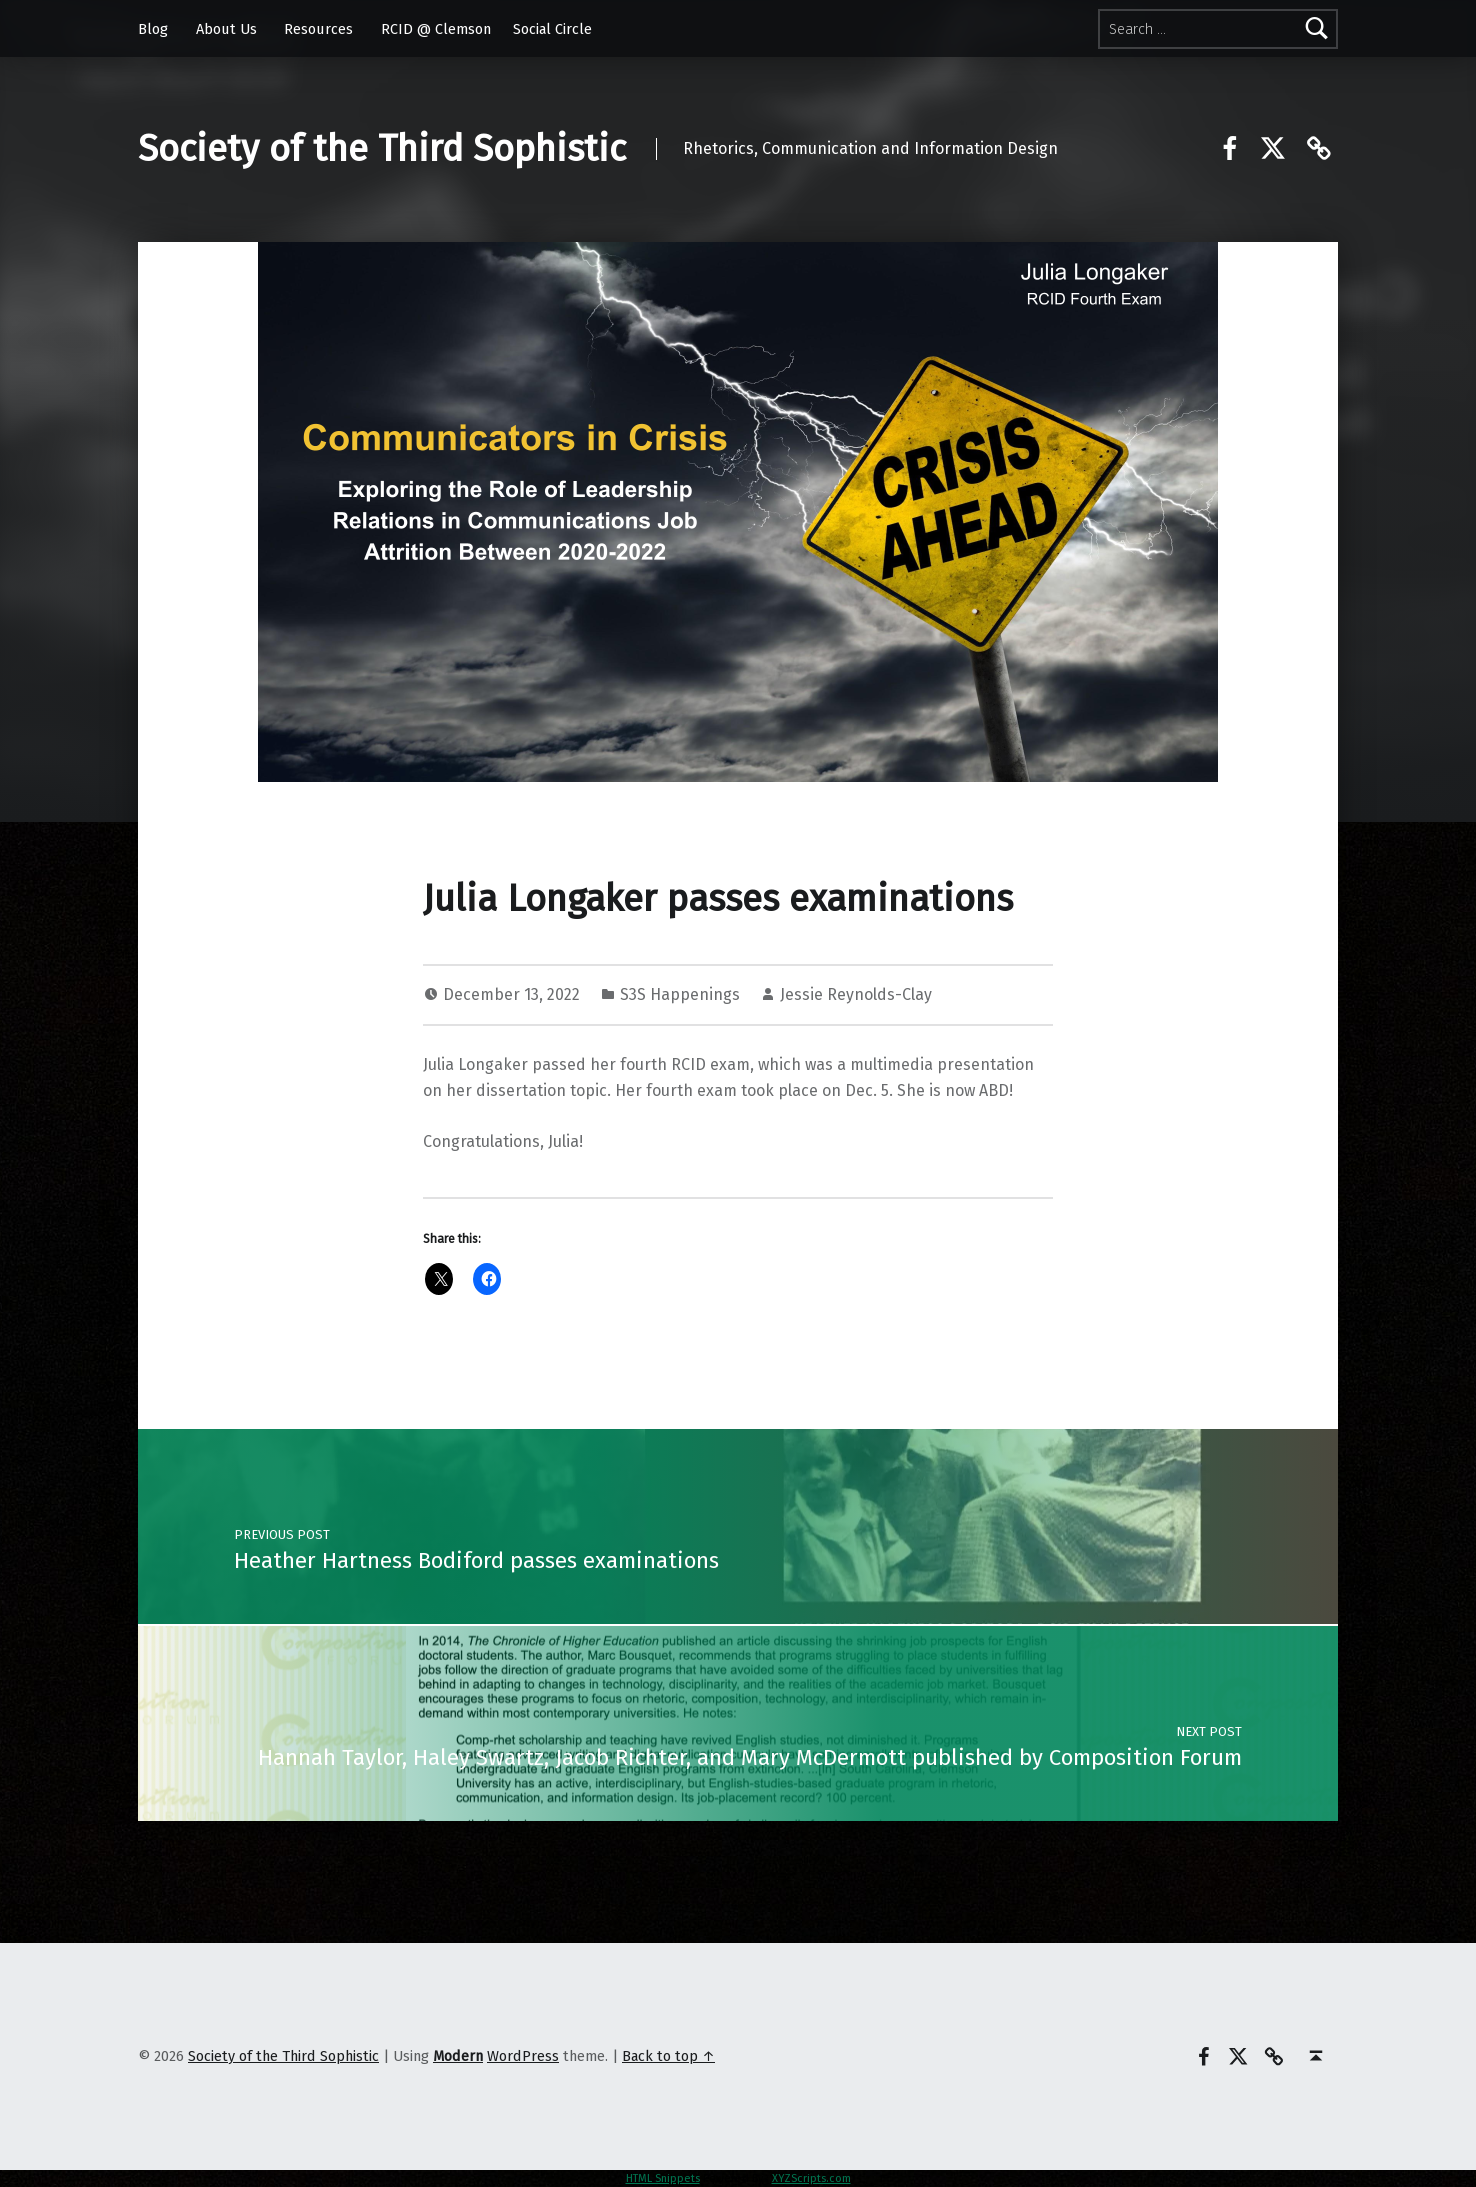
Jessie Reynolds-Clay (856, 994)
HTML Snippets (663, 2178)
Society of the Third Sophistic (382, 149)
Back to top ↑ (668, 2056)
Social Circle (552, 29)
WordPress (523, 2056)
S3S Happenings (680, 994)
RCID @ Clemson (436, 29)
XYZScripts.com (811, 2178)
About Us (226, 29)
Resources (318, 29)
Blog (153, 29)
